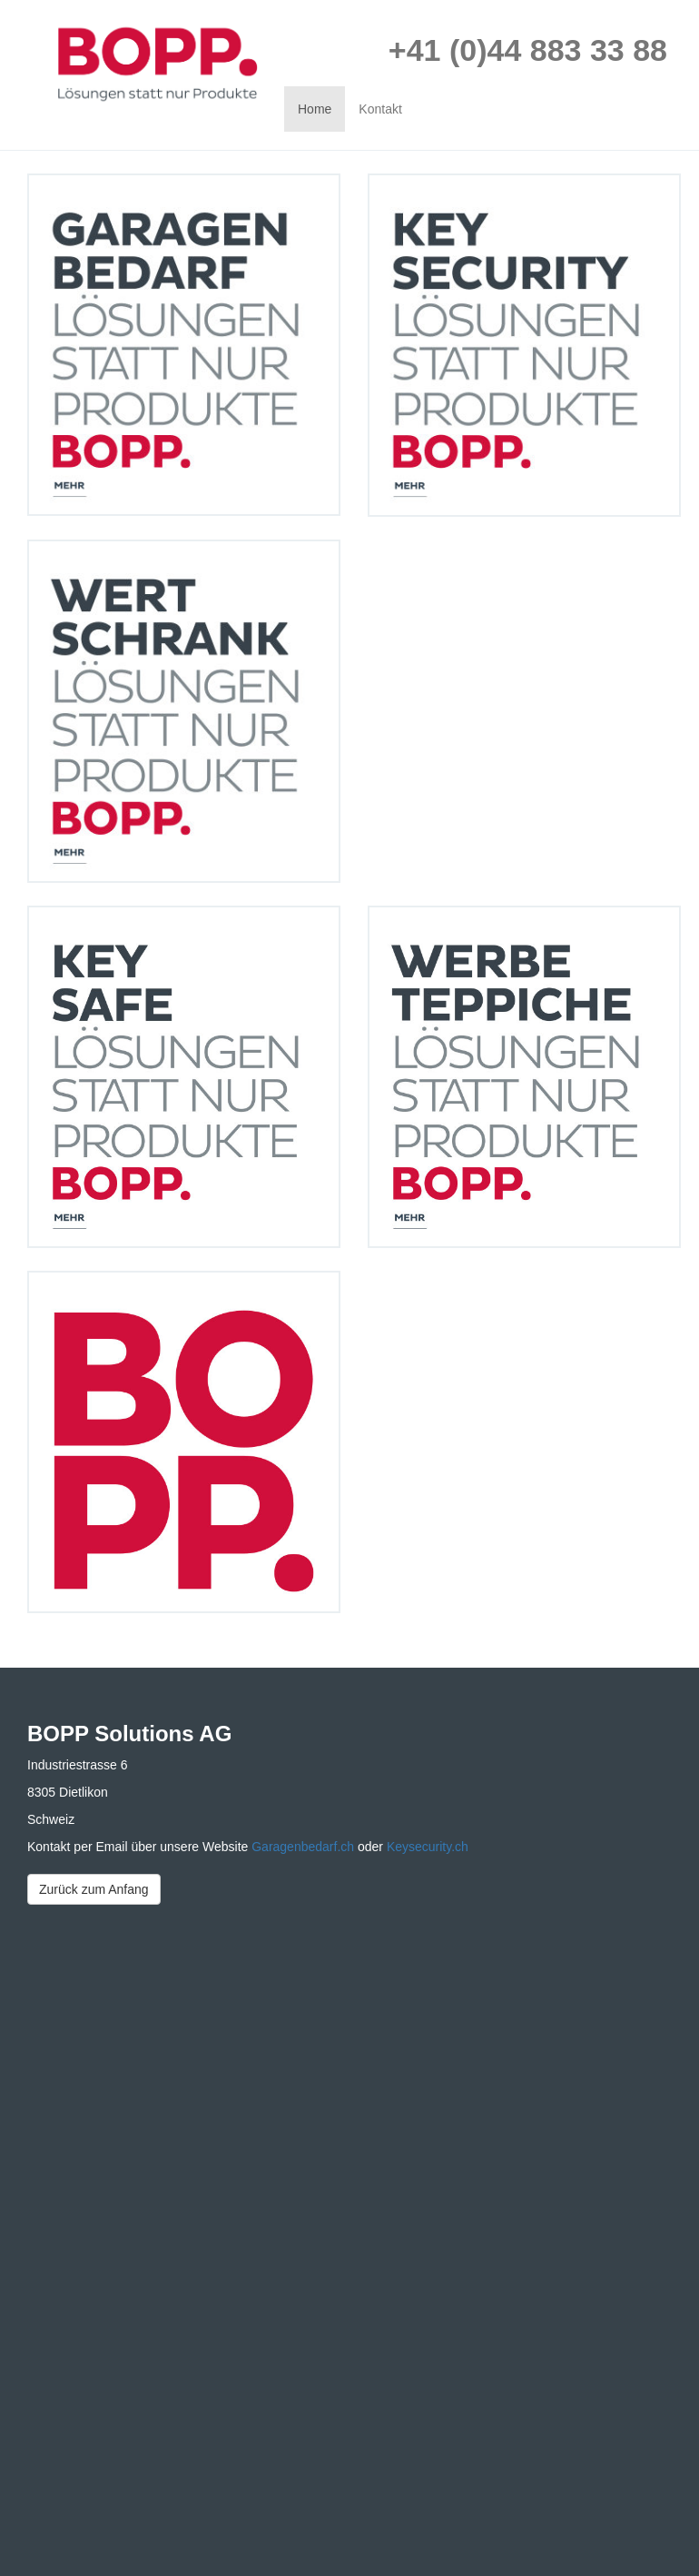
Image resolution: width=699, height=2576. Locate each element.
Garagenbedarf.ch (304, 1846)
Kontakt (380, 109)
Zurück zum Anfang (94, 1889)
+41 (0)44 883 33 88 (528, 50)
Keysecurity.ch (427, 1846)
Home (314, 109)
